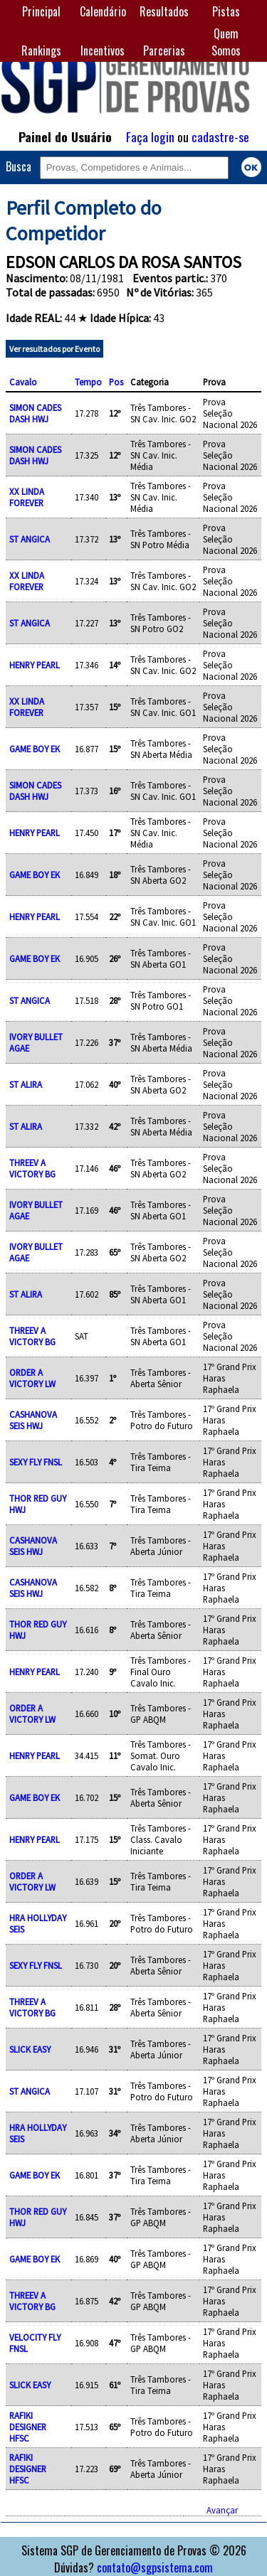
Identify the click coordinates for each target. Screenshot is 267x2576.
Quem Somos (226, 42)
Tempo (88, 382)
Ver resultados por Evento (54, 348)
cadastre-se (220, 136)
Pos (116, 382)
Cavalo (23, 382)
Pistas (226, 11)
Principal (41, 11)
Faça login (150, 136)
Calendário (103, 11)
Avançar (222, 2510)
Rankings (41, 50)
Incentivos (102, 50)
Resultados (164, 11)
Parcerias (164, 50)
